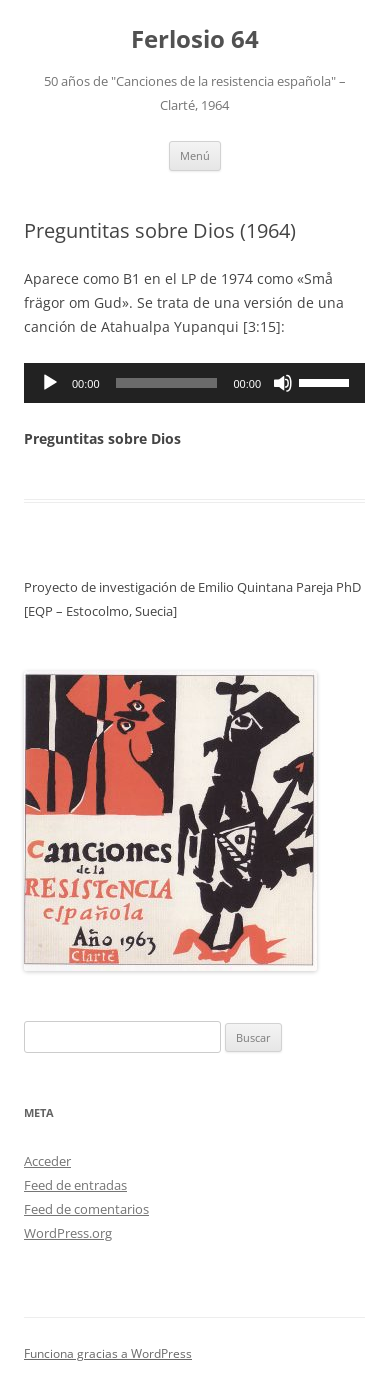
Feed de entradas (75, 1185)
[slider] (167, 383)
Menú (195, 155)
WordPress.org (68, 1233)
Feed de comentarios (86, 1209)
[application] (194, 383)
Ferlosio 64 (195, 39)
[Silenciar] (283, 383)
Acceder (47, 1161)
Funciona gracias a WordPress (108, 1353)
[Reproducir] (50, 383)
